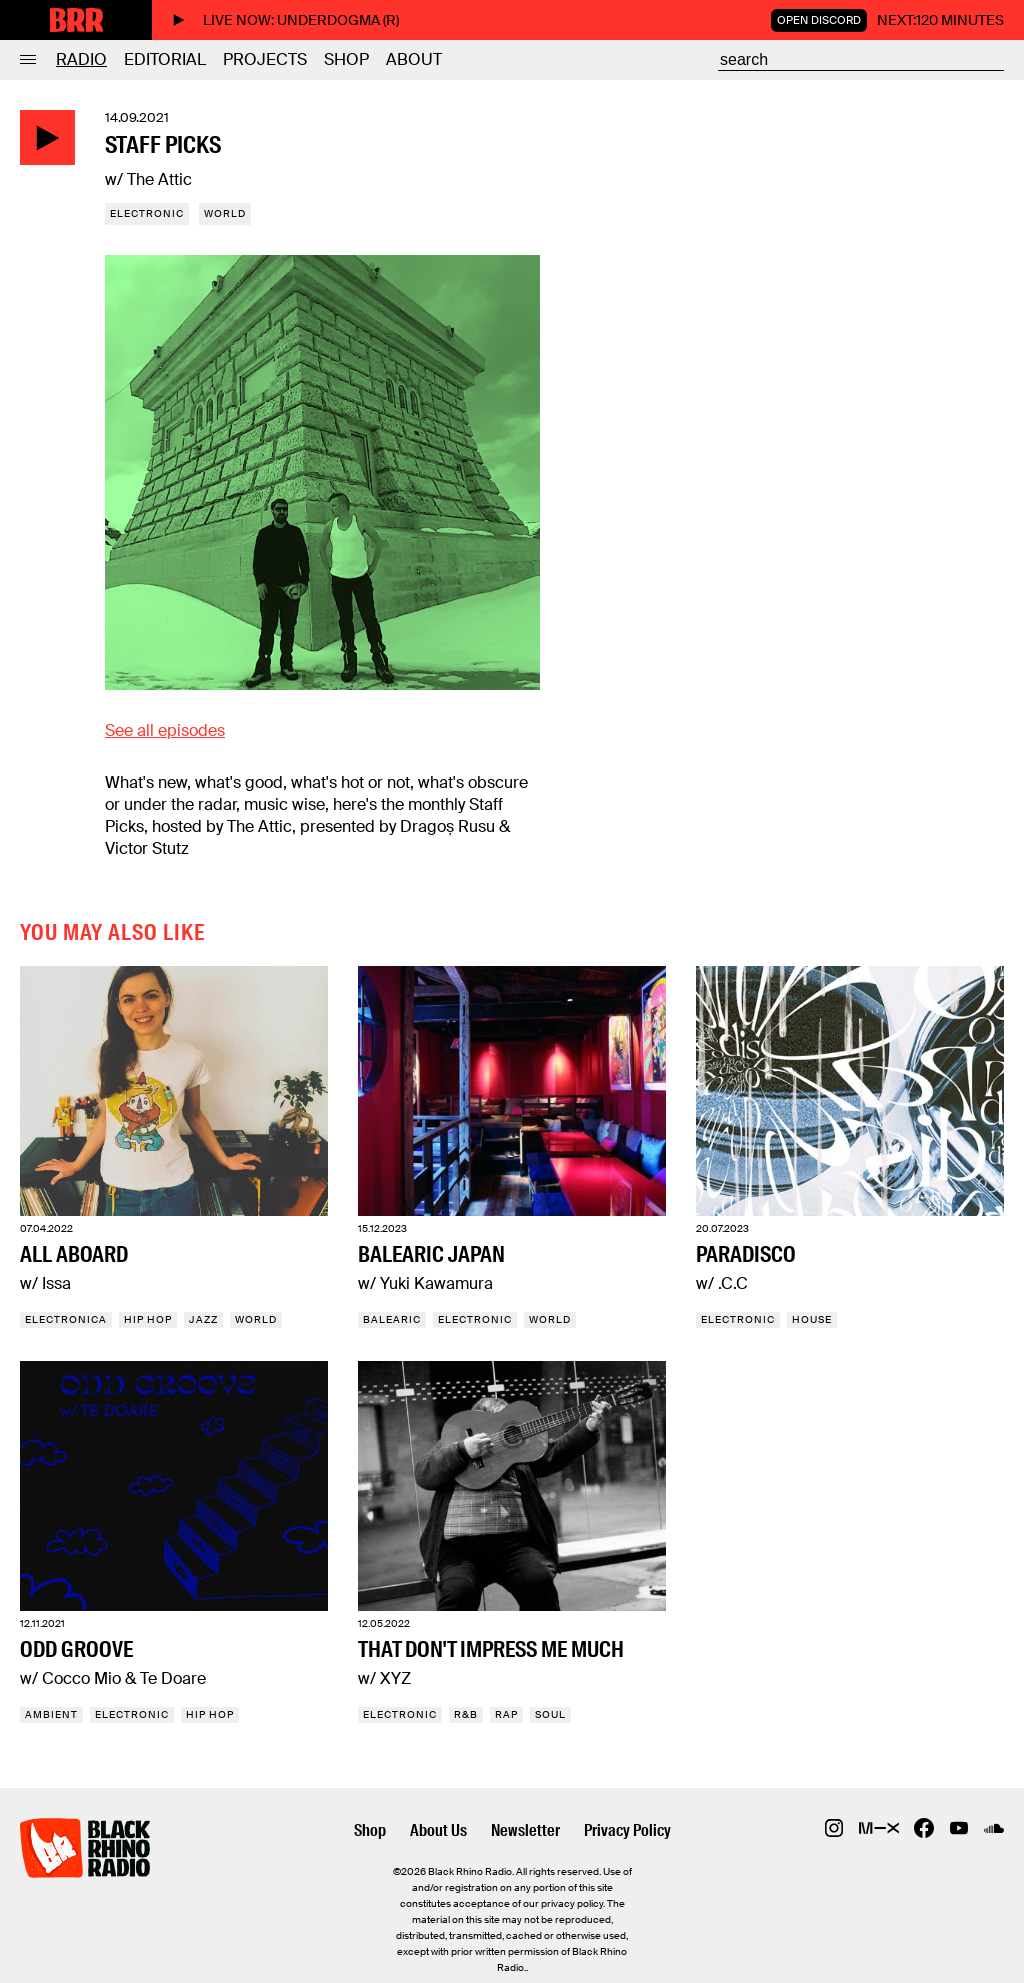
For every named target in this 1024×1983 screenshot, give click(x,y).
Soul (550, 1714)
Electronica (66, 1319)
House (812, 1319)
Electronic (147, 213)
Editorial (165, 59)
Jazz (203, 1319)
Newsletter (525, 1830)
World (225, 213)
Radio (81, 59)
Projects (265, 59)
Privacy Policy (627, 1830)
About (414, 59)
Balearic (392, 1319)
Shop (346, 59)
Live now (285, 20)
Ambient (51, 1714)
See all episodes (165, 730)
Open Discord (819, 20)
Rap (506, 1714)
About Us (438, 1830)
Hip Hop (148, 1319)
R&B (466, 1714)
